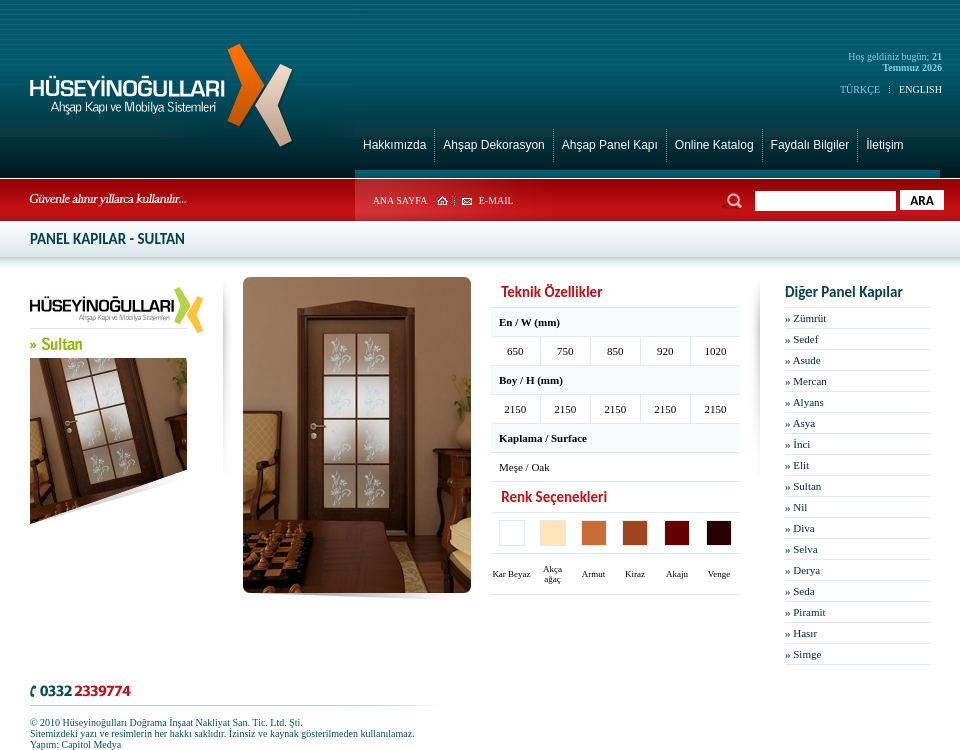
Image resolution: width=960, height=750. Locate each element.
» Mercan (806, 381)
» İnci (797, 444)
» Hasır (801, 633)
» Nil (796, 507)
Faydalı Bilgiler (810, 145)
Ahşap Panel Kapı (610, 145)
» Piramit (805, 612)
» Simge (803, 654)
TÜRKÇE (860, 89)
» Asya (800, 423)
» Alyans (804, 402)
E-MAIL (496, 200)
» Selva (801, 549)
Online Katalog (714, 145)
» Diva (800, 528)
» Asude (803, 360)
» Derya (802, 570)
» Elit (797, 465)
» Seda (800, 591)
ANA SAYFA (400, 200)
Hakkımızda (394, 145)
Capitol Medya (92, 744)
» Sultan (803, 486)
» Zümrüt (805, 318)
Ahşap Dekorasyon (493, 145)
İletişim (884, 145)
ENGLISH (920, 89)
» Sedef (801, 339)
